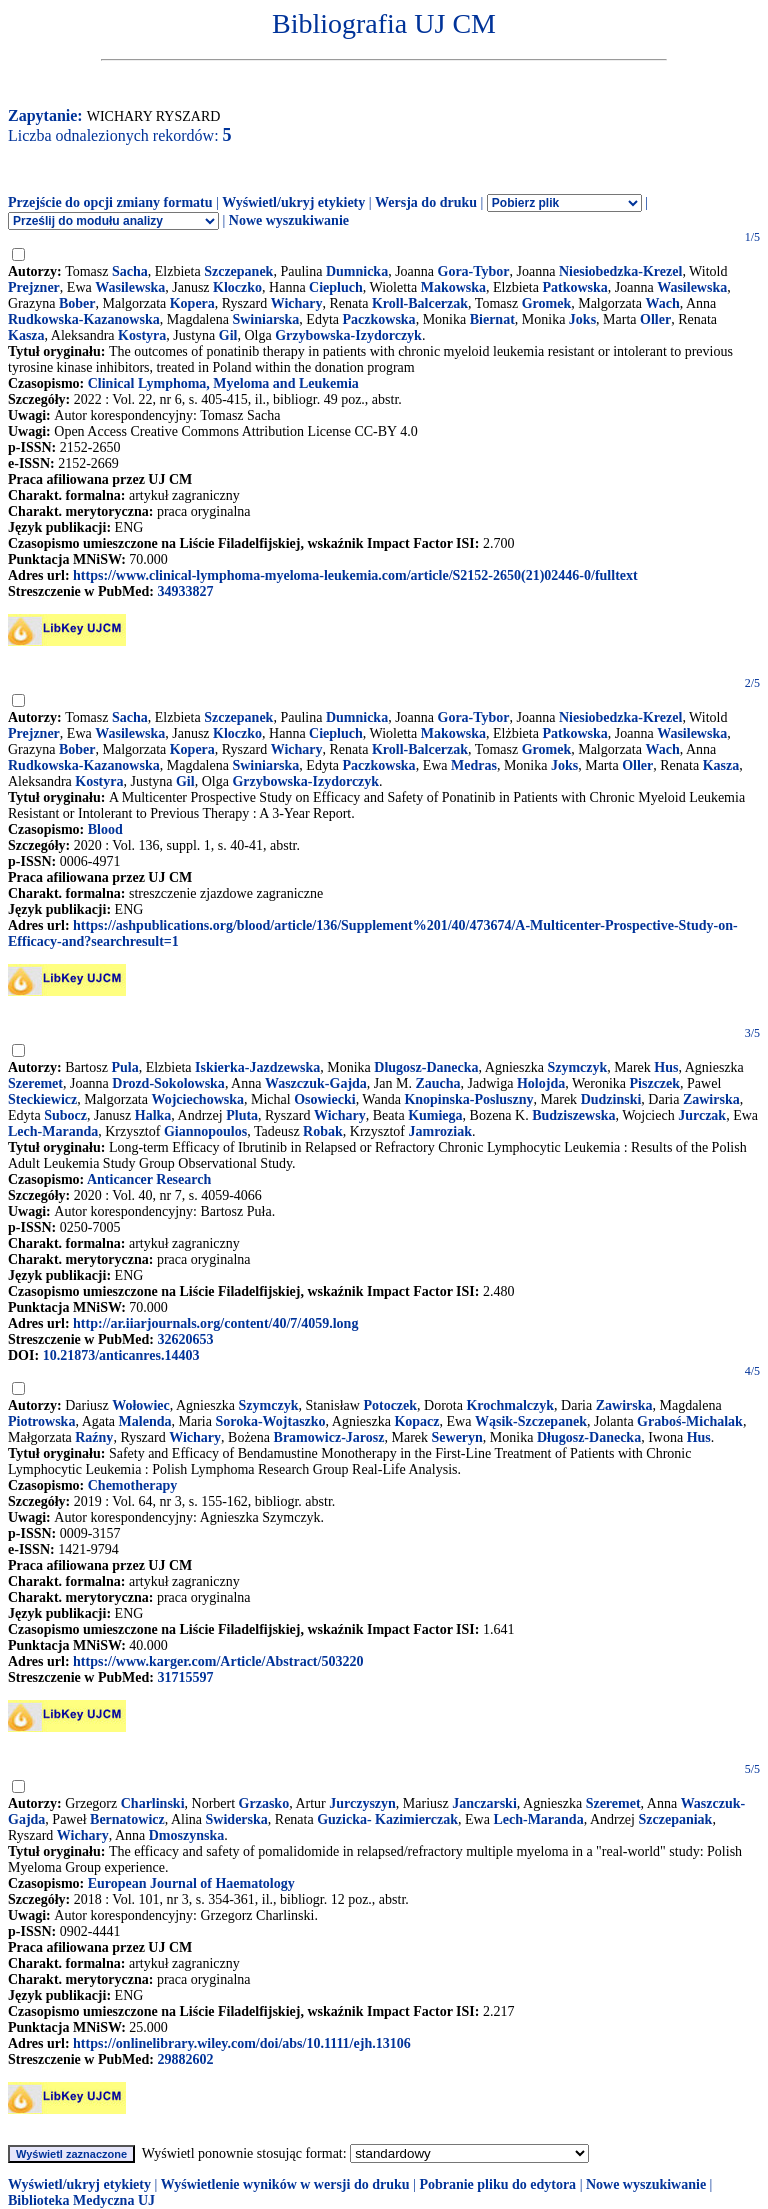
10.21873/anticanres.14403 (121, 1355)
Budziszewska (573, 1115)
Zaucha (437, 1083)
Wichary (297, 303)
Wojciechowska (197, 1099)
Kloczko (237, 287)
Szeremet (35, 1083)
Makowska (453, 287)
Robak (323, 1131)
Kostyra (142, 335)
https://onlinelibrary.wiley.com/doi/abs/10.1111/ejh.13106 (242, 2043)
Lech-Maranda (53, 1131)
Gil (228, 335)
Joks (582, 319)
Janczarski (484, 1803)
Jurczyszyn (362, 1803)
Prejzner (34, 287)
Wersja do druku (426, 202)
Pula (124, 1067)
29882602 (185, 2059)
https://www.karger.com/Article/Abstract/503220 (218, 1661)
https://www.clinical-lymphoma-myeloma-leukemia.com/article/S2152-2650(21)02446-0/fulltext (355, 575)
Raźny (94, 1437)
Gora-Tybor (474, 271)
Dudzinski (611, 1099)
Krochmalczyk (510, 1405)
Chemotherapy (132, 1485)
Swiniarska (265, 319)
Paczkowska (379, 319)
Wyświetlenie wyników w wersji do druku (285, 2184)
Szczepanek (238, 271)
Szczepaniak (675, 1819)
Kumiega (435, 1115)
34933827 (185, 591)
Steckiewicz (42, 1099)
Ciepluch (336, 287)
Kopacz (416, 1421)
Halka (153, 1115)
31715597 (185, 1677)
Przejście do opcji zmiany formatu (110, 202)
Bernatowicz (127, 1819)
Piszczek (655, 1083)
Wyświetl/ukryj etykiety (293, 202)
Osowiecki (324, 1099)
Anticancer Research (149, 1179)
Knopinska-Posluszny (468, 1099)
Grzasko (264, 1803)
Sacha (130, 271)
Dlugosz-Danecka (426, 1067)
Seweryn (457, 1437)
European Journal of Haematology (191, 1883)
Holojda (541, 1083)
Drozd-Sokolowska (168, 1083)
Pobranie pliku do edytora (497, 2184)
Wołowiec (141, 1405)
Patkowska (574, 287)
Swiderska (237, 1819)
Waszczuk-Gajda (316, 1083)
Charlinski (153, 1803)
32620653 (185, 1339)
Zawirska (711, 1099)
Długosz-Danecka (589, 1437)
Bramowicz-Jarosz (329, 1437)
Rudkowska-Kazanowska (84, 319)
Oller (655, 319)
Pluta (242, 1115)
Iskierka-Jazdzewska (257, 1067)
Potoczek (390, 1405)
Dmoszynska (186, 1835)
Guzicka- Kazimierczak (387, 1819)
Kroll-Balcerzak (420, 303)
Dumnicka (357, 271)
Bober (77, 303)
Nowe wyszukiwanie (289, 220)
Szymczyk (577, 1067)
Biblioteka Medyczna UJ (81, 2200)
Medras (474, 765)
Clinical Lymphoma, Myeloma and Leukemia (223, 383)
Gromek (547, 303)
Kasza (26, 335)
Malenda (145, 1421)
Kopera (192, 303)
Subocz (65, 1115)
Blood (105, 829)
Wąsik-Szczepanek (531, 1421)
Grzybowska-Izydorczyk (348, 335)
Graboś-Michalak (690, 1421)
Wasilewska (130, 287)
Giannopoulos (205, 1131)
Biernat (492, 319)
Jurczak (702, 1115)
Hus (666, 1067)
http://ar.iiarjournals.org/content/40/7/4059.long (215, 1323)
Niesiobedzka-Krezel (620, 271)
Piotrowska (41, 1421)
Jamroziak (441, 1131)
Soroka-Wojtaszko (270, 1421)
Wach (662, 303)
